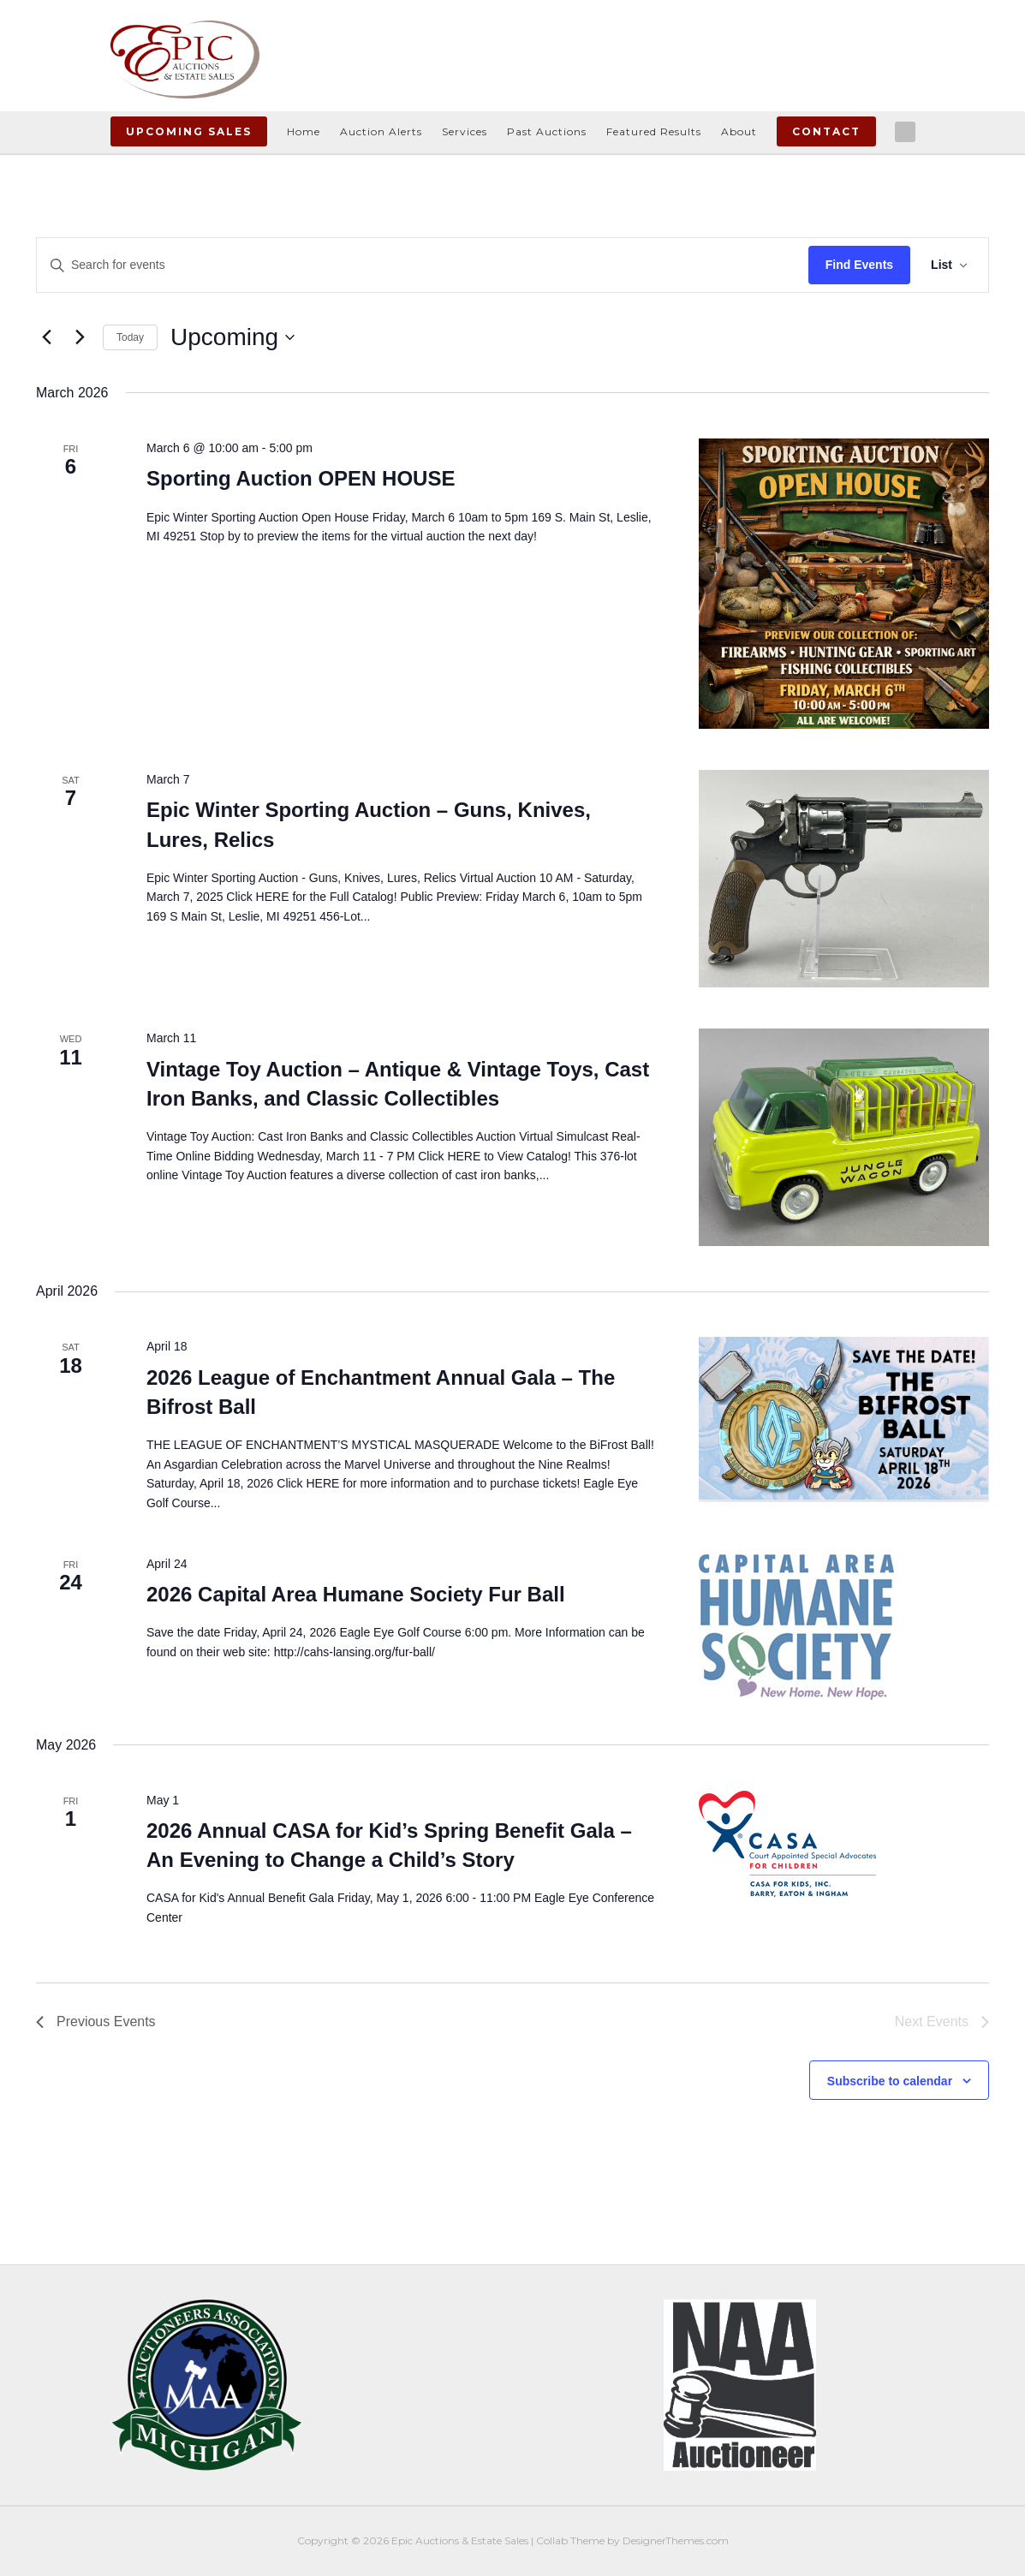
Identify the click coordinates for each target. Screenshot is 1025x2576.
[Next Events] (79, 337)
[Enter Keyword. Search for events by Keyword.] (422, 265)
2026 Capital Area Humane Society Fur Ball (355, 1594)
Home (303, 131)
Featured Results (653, 131)
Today (130, 337)
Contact (826, 131)
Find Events (859, 264)
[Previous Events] (46, 337)
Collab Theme (570, 2540)
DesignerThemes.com (676, 2540)
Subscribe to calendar (889, 2081)
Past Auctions (547, 131)
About (739, 131)
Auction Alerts (381, 131)
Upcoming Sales (189, 131)
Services (464, 131)
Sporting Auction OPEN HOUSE (300, 478)
